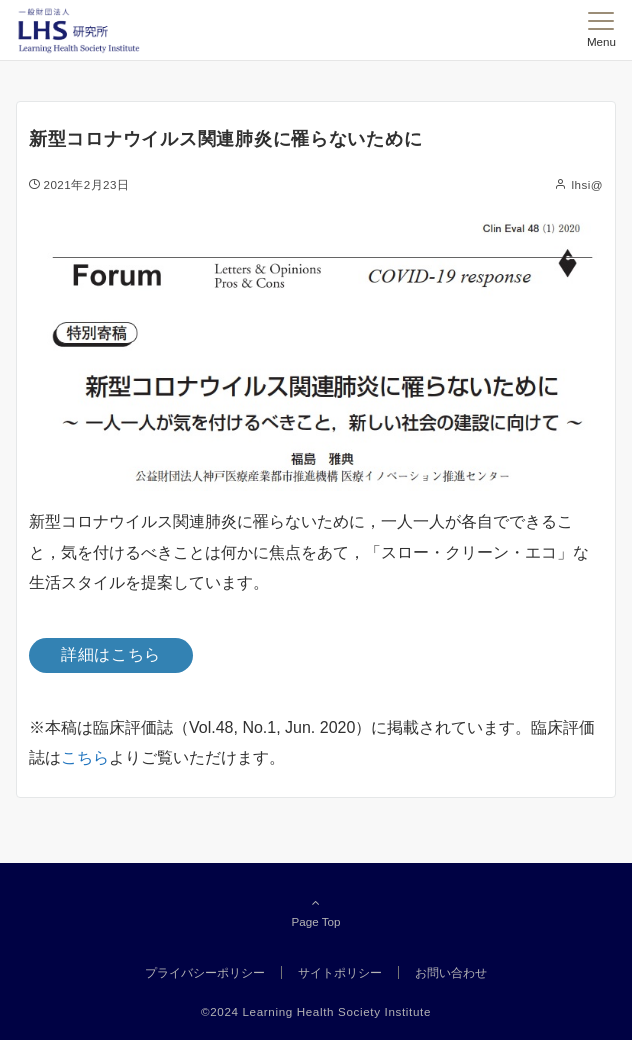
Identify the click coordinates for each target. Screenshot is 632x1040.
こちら (85, 757)
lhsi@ (587, 184)
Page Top (316, 912)
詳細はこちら (111, 654)
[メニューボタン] (601, 30)
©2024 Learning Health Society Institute (316, 1011)
